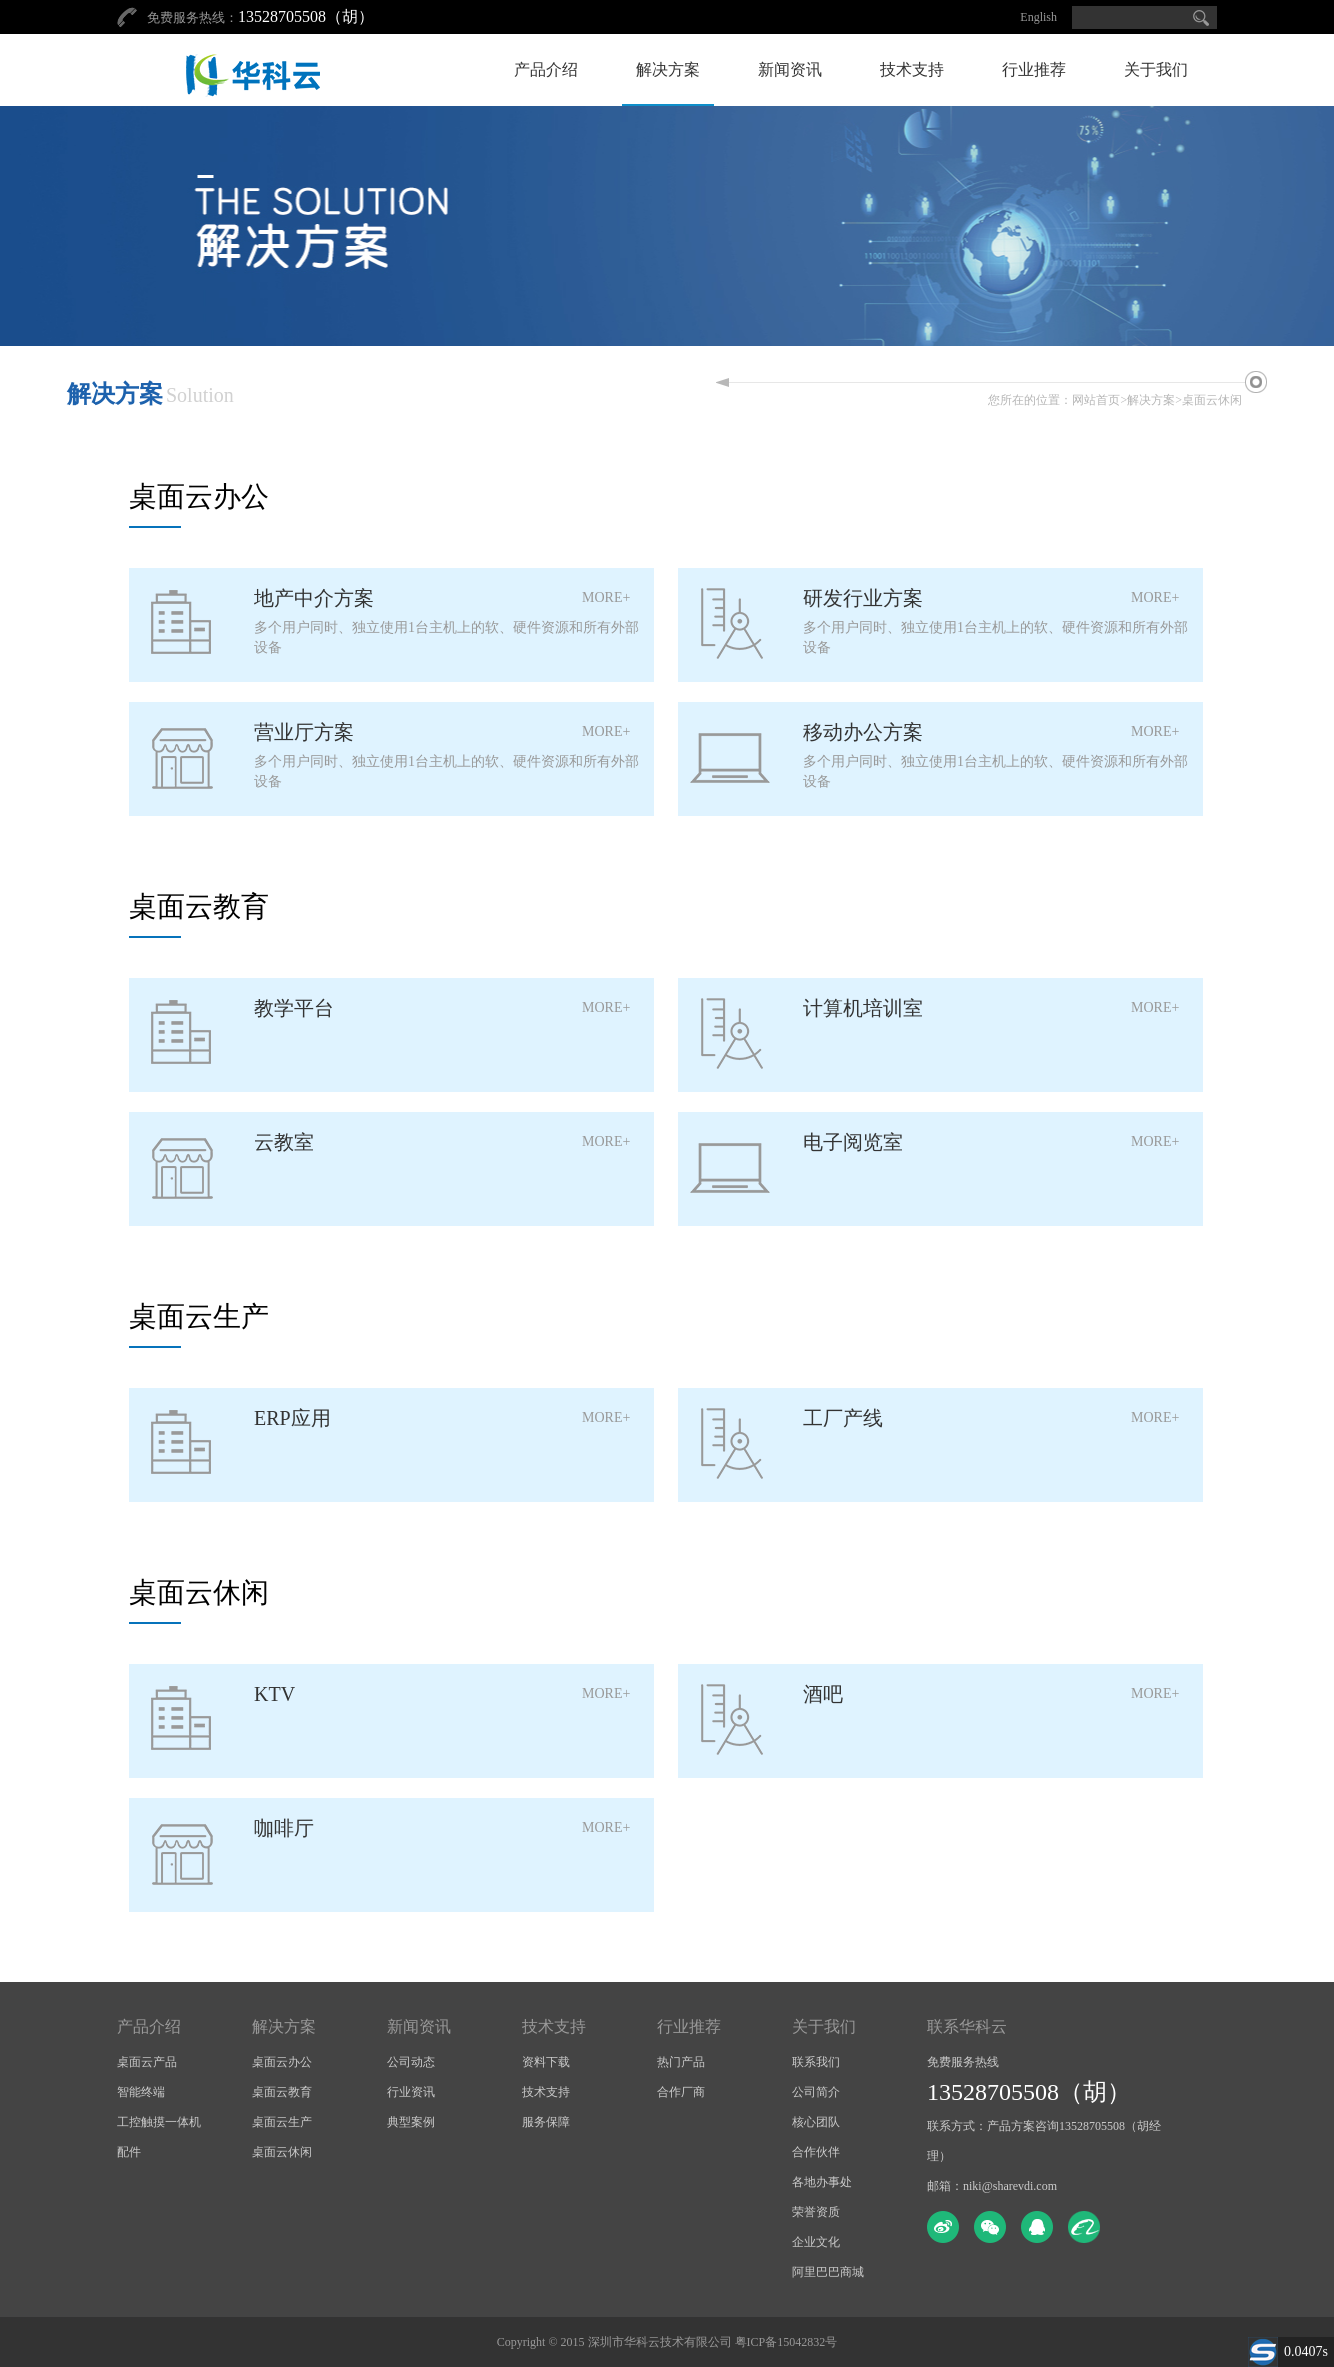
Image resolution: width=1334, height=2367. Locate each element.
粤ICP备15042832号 (786, 2342)
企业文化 (816, 2242)
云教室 (284, 1142)
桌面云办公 (282, 2062)
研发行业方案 (863, 598)
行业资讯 (411, 2092)
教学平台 (294, 1008)
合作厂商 (681, 2092)
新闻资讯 (790, 69)
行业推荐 (1034, 69)
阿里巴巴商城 (828, 2272)
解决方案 (668, 69)
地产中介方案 (314, 598)
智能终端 (141, 2092)
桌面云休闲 (1212, 400)
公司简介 (816, 2092)
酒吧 (823, 1694)
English (1038, 17)
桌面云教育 (282, 2092)
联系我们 (816, 2062)
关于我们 (1156, 69)
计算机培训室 (863, 1008)
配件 (129, 2152)
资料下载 (546, 2062)
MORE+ (606, 597)
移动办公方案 (863, 732)
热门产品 (681, 2062)
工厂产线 (843, 1418)
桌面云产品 (147, 2062)
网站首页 (1096, 400)
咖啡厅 (284, 1828)
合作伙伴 (816, 2152)
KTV (274, 1694)
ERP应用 (292, 1418)
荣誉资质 (816, 2212)
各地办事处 (822, 2182)
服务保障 (546, 2122)
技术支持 (912, 69)
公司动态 (411, 2062)
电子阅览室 (853, 1142)
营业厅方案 (304, 732)
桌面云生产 (282, 2122)
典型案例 (411, 2122)
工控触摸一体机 (159, 2122)
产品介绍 (546, 69)
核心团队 (816, 2122)
